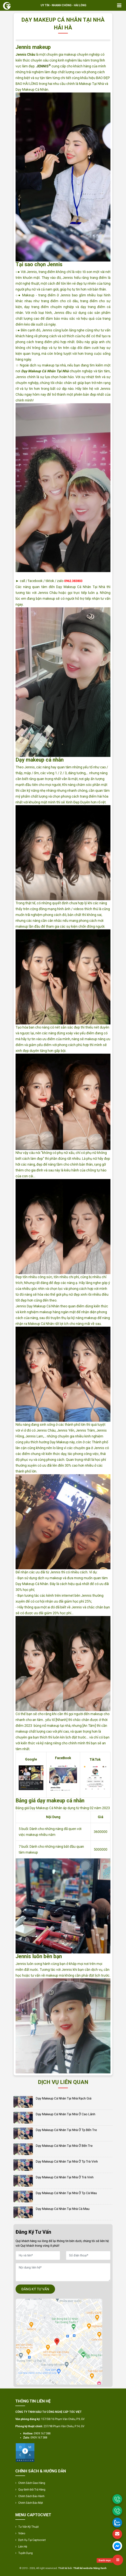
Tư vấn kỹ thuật (28, 2526)
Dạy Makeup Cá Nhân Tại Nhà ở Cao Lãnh (65, 2114)
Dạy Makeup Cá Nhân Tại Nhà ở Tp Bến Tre (66, 2130)
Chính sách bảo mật (30, 2502)
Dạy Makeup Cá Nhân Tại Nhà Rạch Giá (63, 2098)
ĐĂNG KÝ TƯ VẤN (35, 2289)
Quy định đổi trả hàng (31, 2489)
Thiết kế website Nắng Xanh (90, 2568)
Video (21, 2533)
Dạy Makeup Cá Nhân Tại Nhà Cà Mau (62, 2209)
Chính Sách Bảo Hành (31, 2496)
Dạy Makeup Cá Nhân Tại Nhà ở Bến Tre (64, 2146)
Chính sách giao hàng (31, 2482)
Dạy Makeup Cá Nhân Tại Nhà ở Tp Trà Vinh (67, 2161)
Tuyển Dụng (25, 2553)
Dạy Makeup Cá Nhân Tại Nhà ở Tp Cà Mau (66, 2193)
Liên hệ (22, 2546)
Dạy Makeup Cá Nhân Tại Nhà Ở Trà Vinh (65, 2177)
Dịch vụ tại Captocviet (32, 2540)
